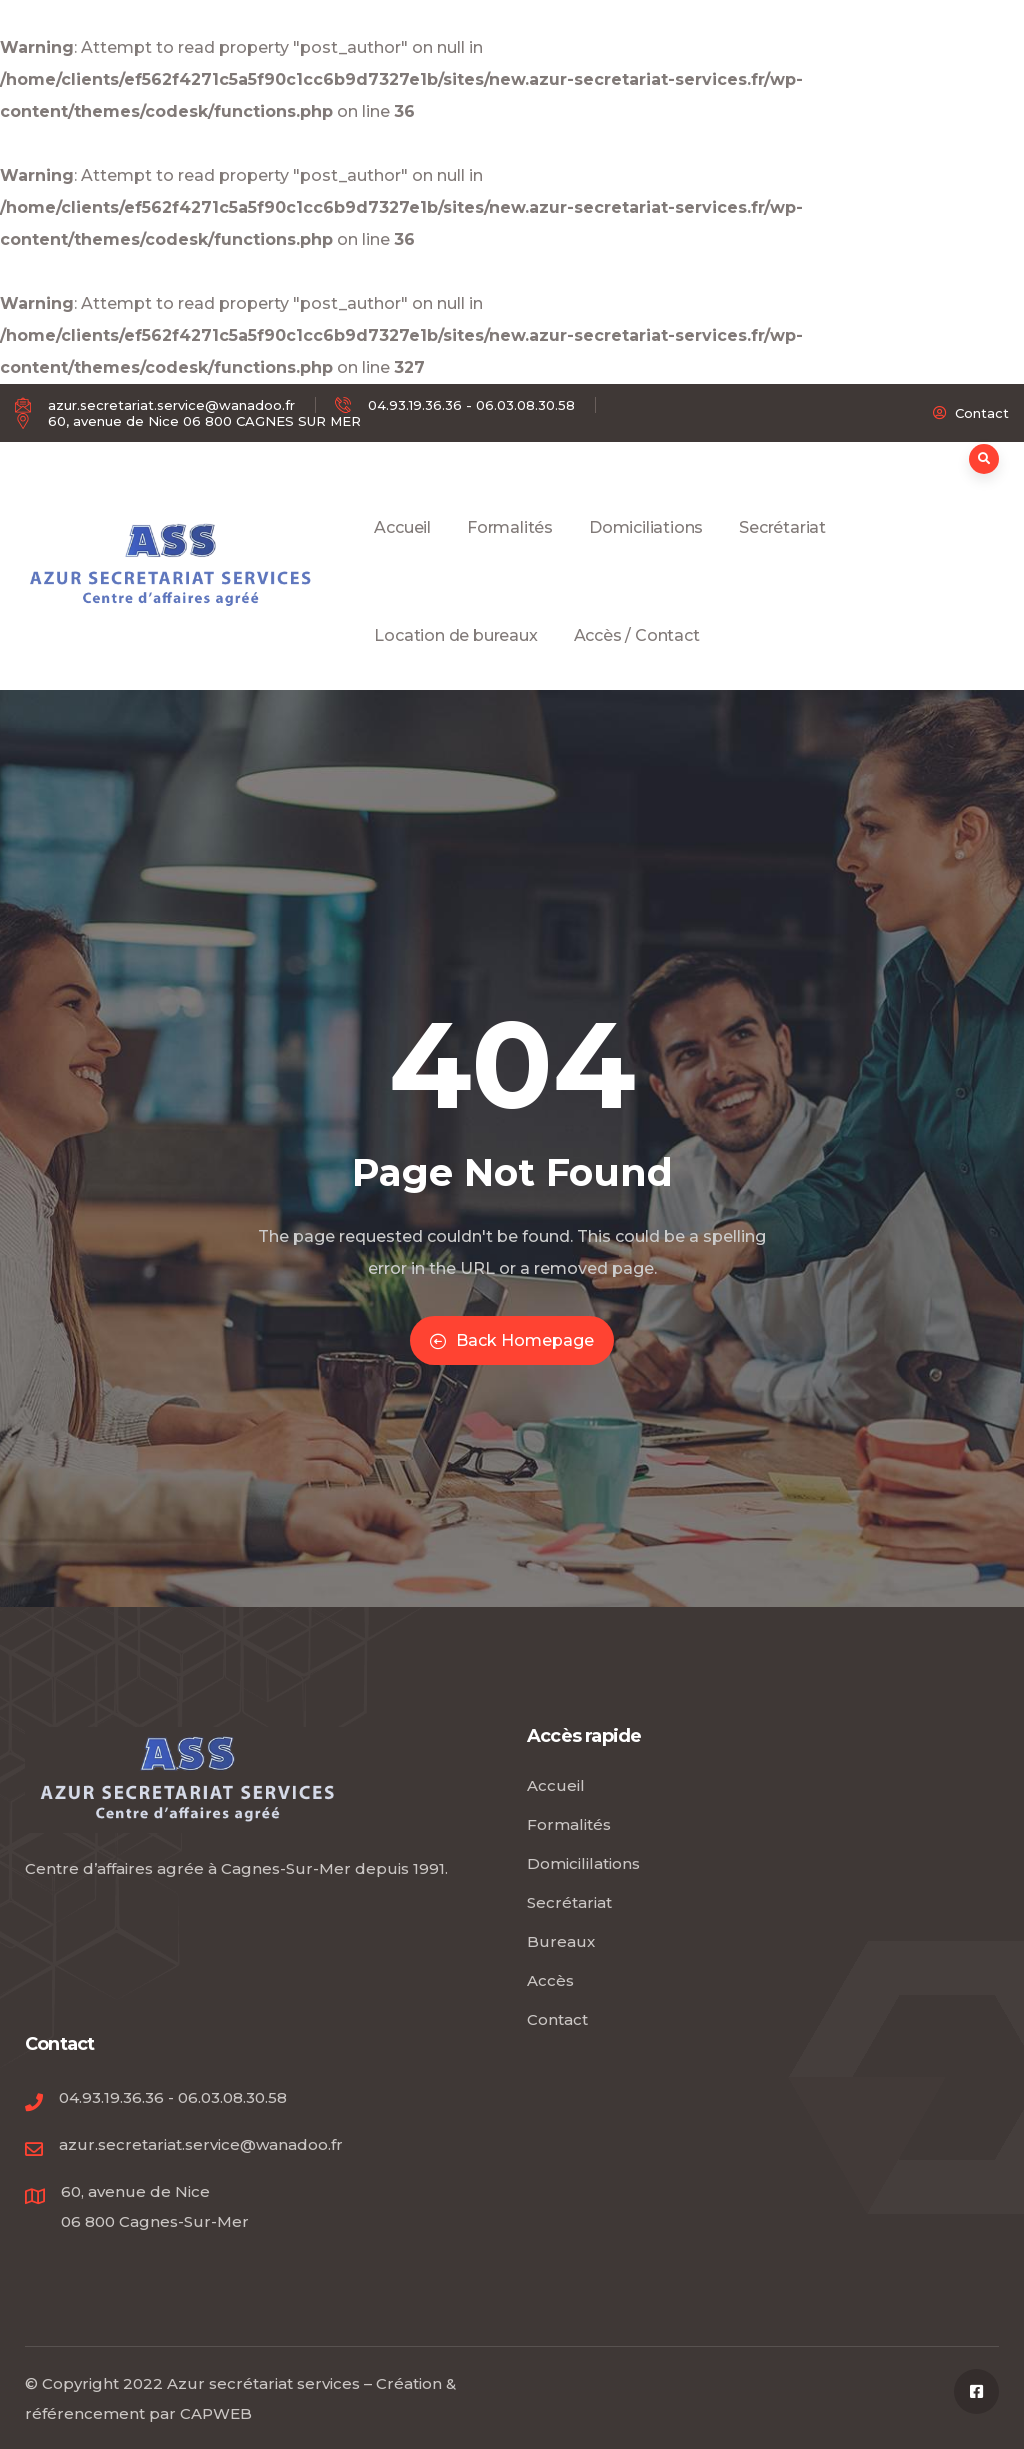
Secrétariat (782, 550)
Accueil (402, 550)
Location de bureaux (455, 658)
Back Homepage (512, 1340)
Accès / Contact (637, 658)
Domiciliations (646, 550)
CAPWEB (216, 2413)
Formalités (510, 550)
